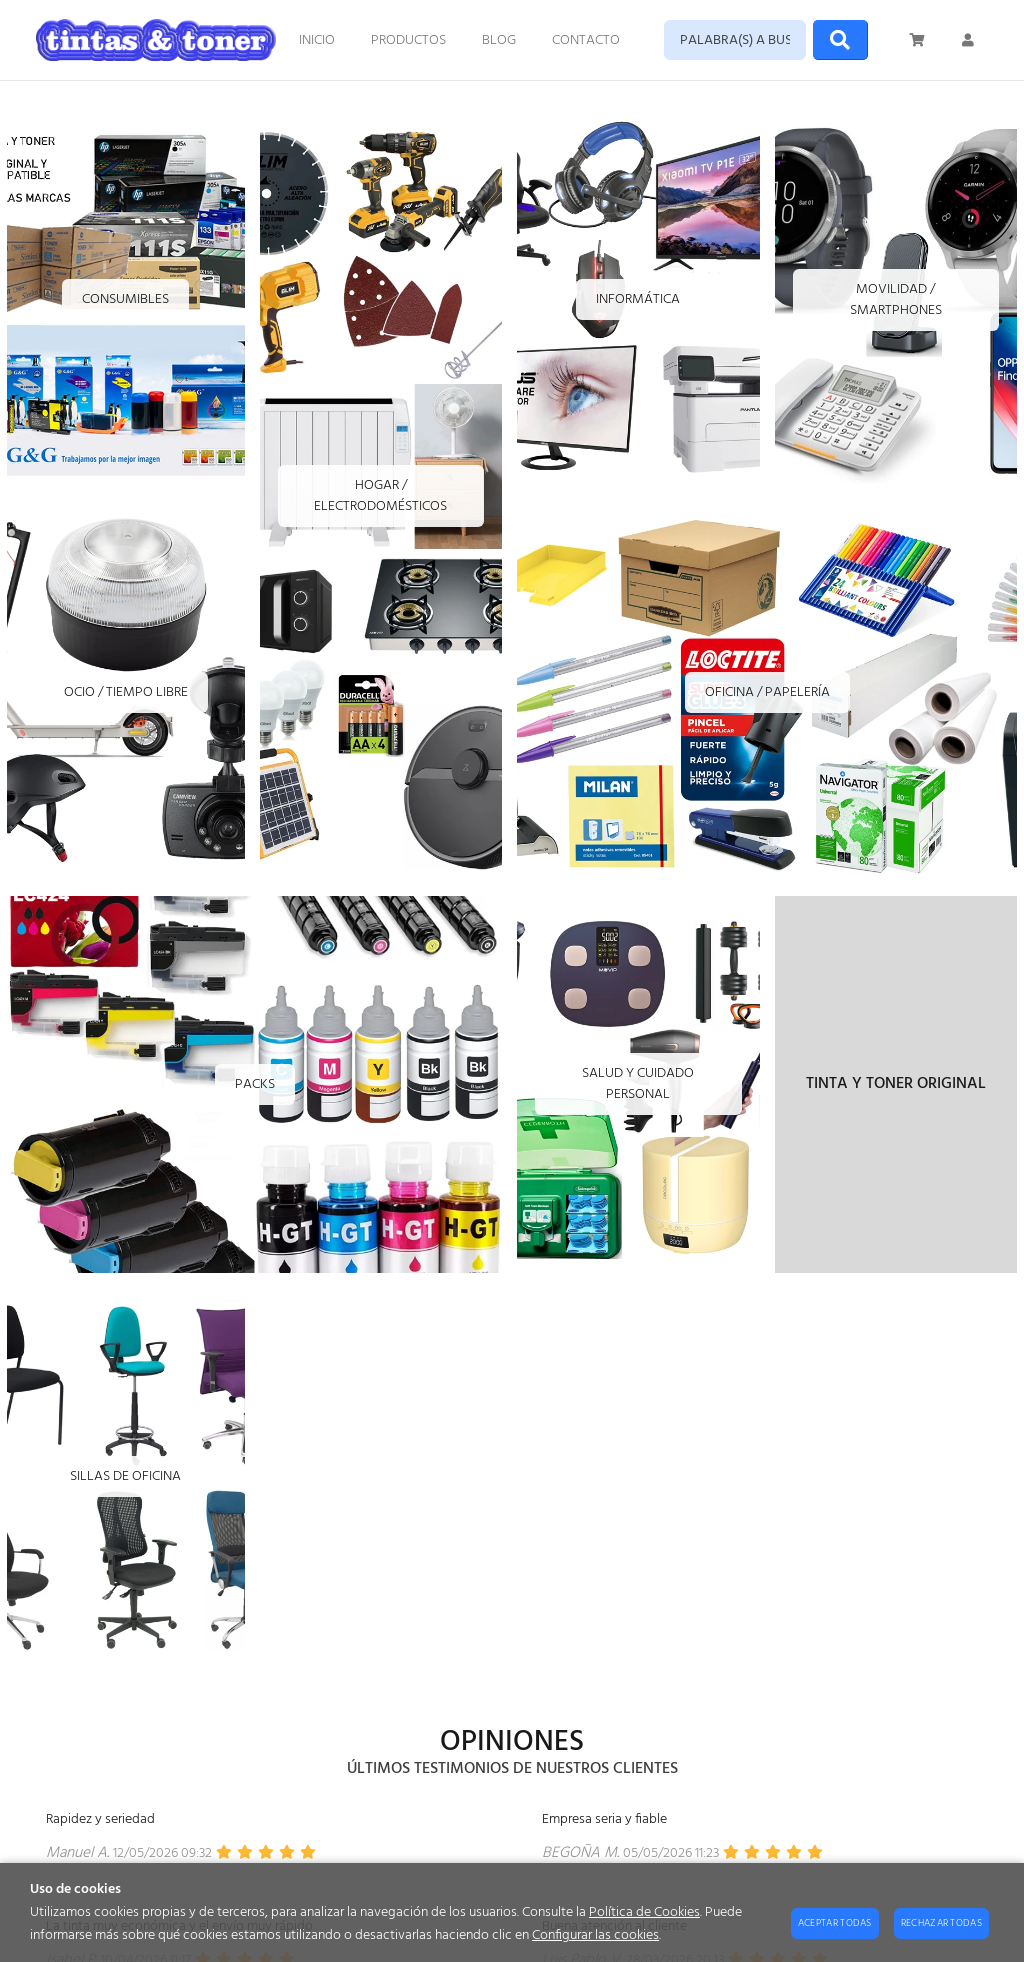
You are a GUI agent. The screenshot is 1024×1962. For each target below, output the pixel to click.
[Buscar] (840, 40)
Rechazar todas (941, 1923)
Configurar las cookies (595, 1935)
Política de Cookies (644, 1912)
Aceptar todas (835, 1923)
